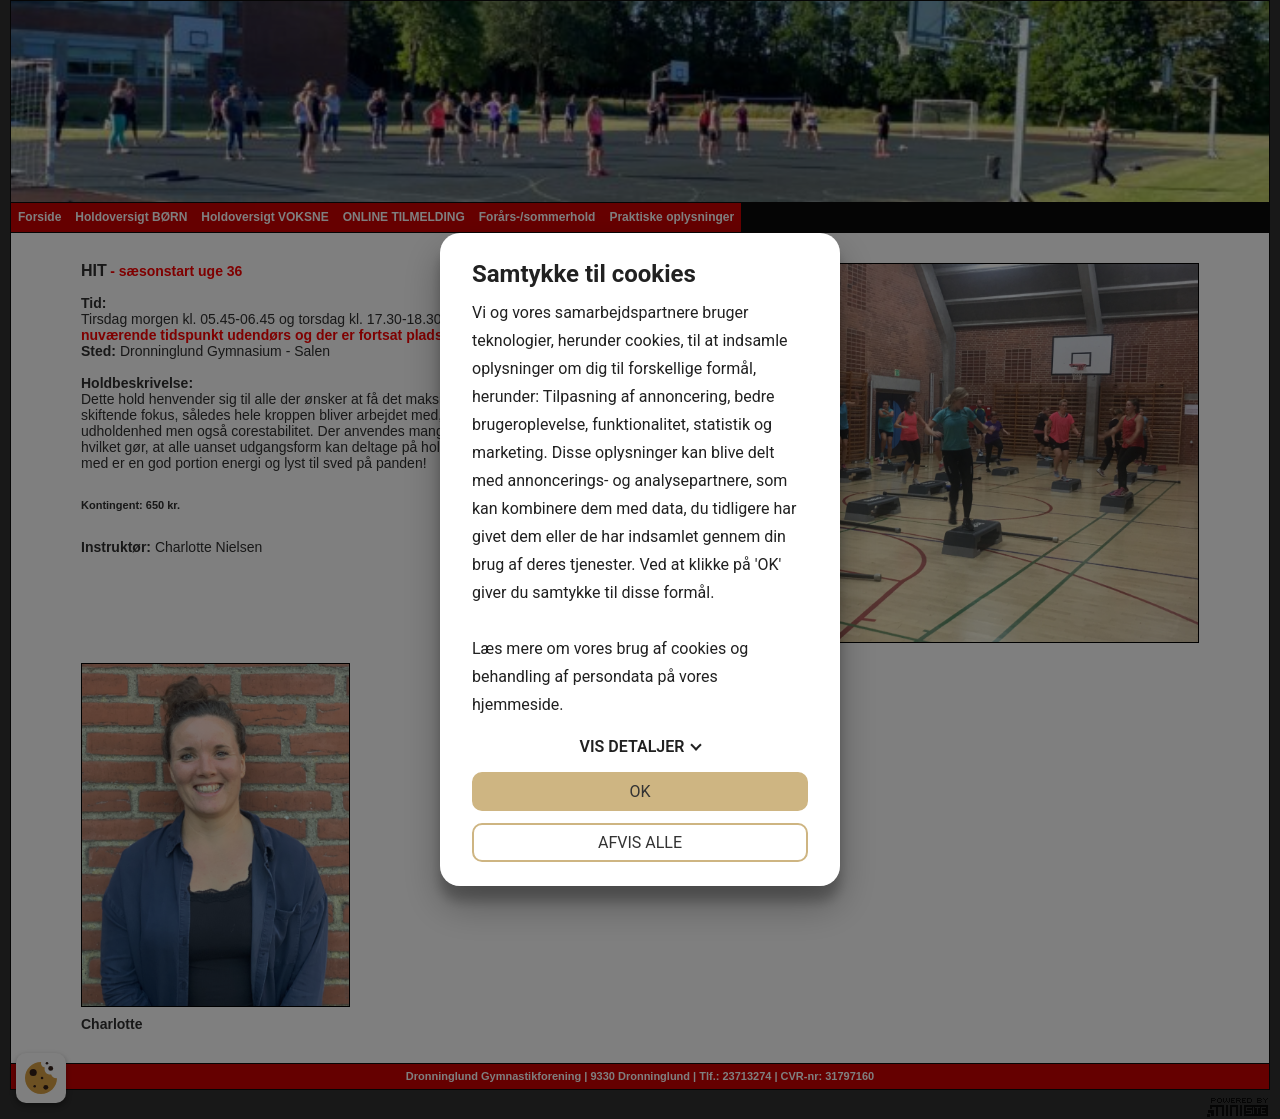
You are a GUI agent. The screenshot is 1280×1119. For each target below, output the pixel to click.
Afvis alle (640, 842)
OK (639, 791)
